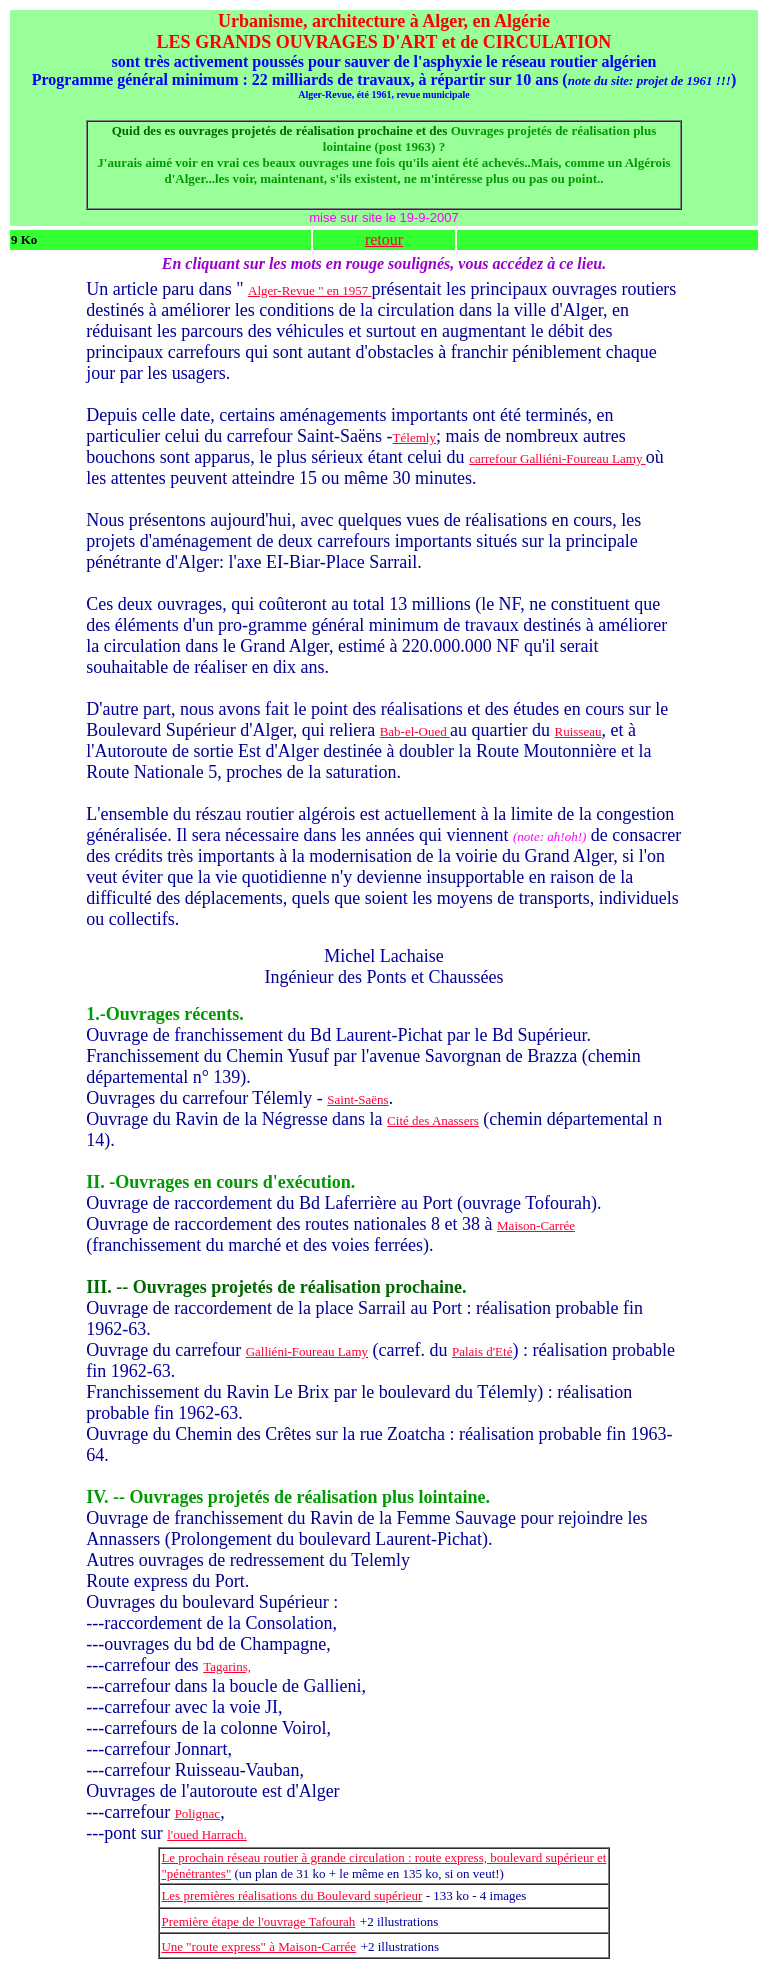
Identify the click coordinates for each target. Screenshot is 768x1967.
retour (384, 239)
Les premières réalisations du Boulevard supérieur (291, 1895)
